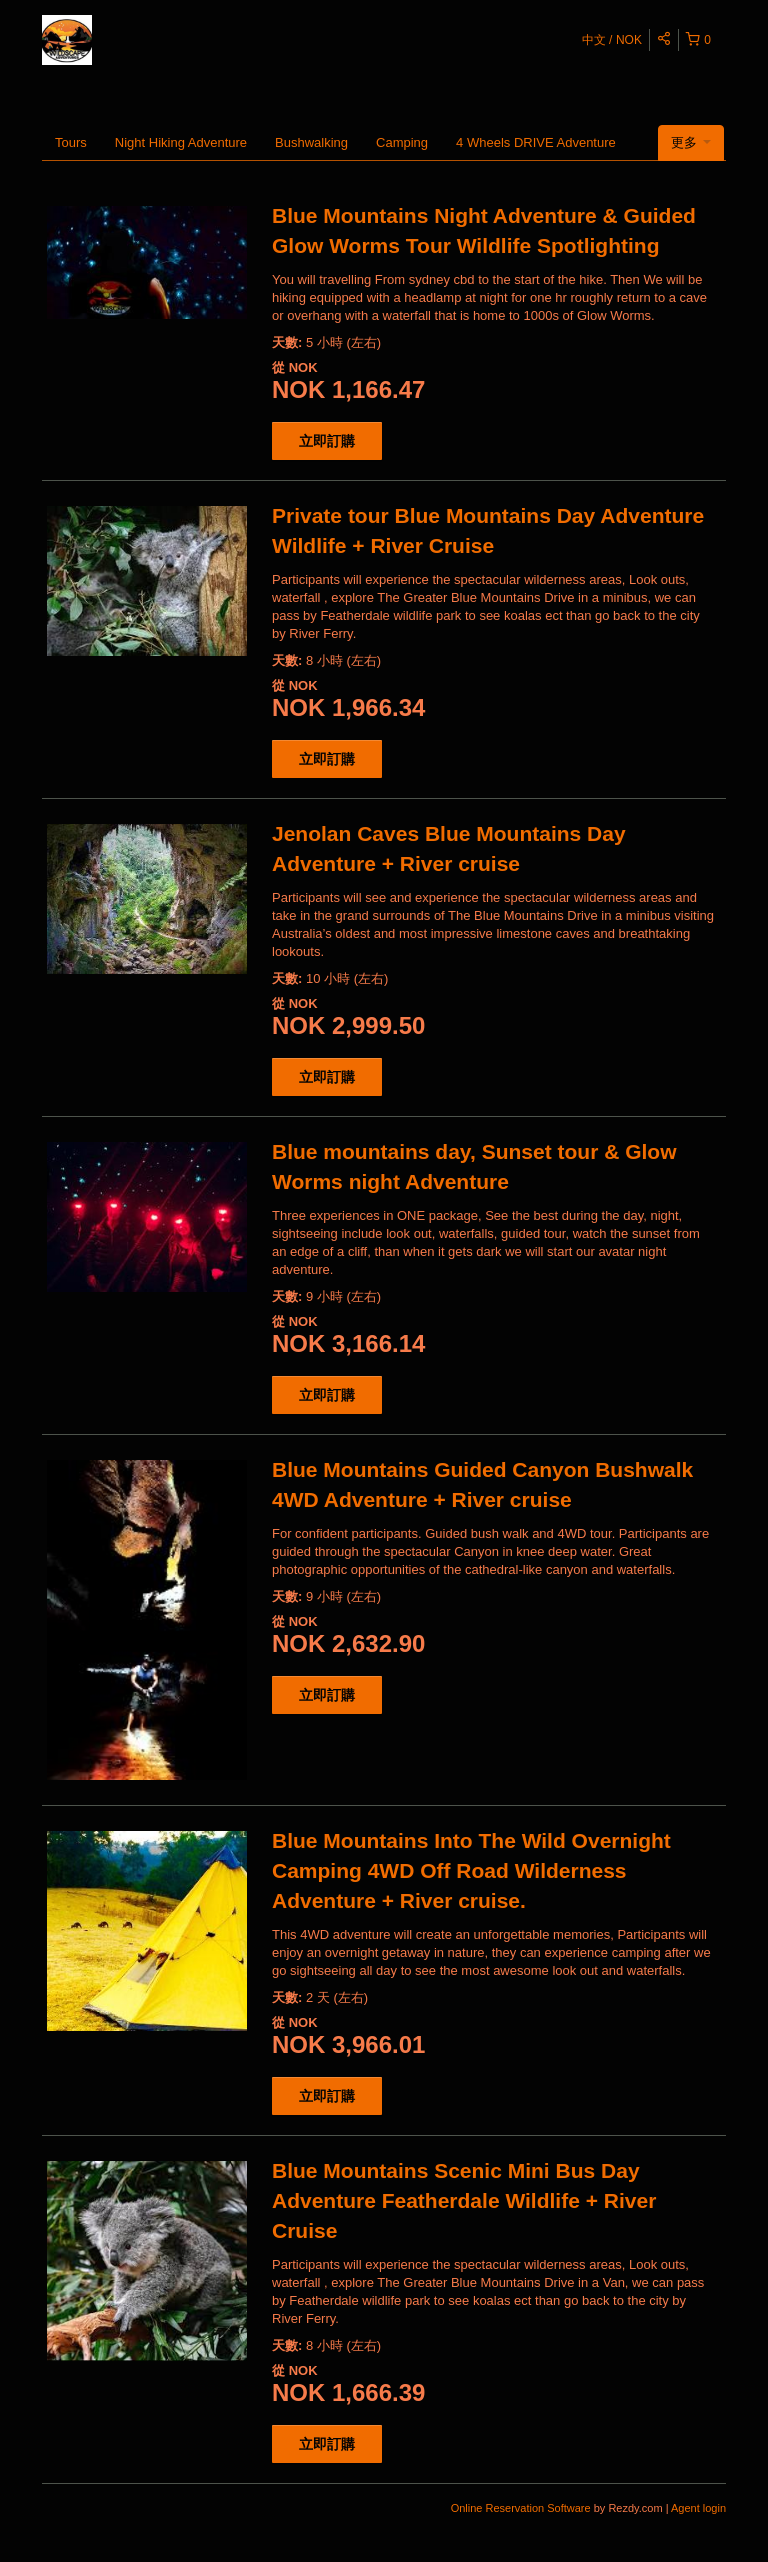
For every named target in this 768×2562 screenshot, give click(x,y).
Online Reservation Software (521, 2508)
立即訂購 (327, 441)
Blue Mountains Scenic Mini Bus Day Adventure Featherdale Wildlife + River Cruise (464, 2200)
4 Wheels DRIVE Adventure (536, 142)
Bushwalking (311, 142)
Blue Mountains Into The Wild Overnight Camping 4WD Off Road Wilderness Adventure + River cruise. (471, 1870)
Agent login (698, 2508)
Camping (402, 142)
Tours (71, 142)
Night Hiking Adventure (181, 142)
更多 (691, 142)
